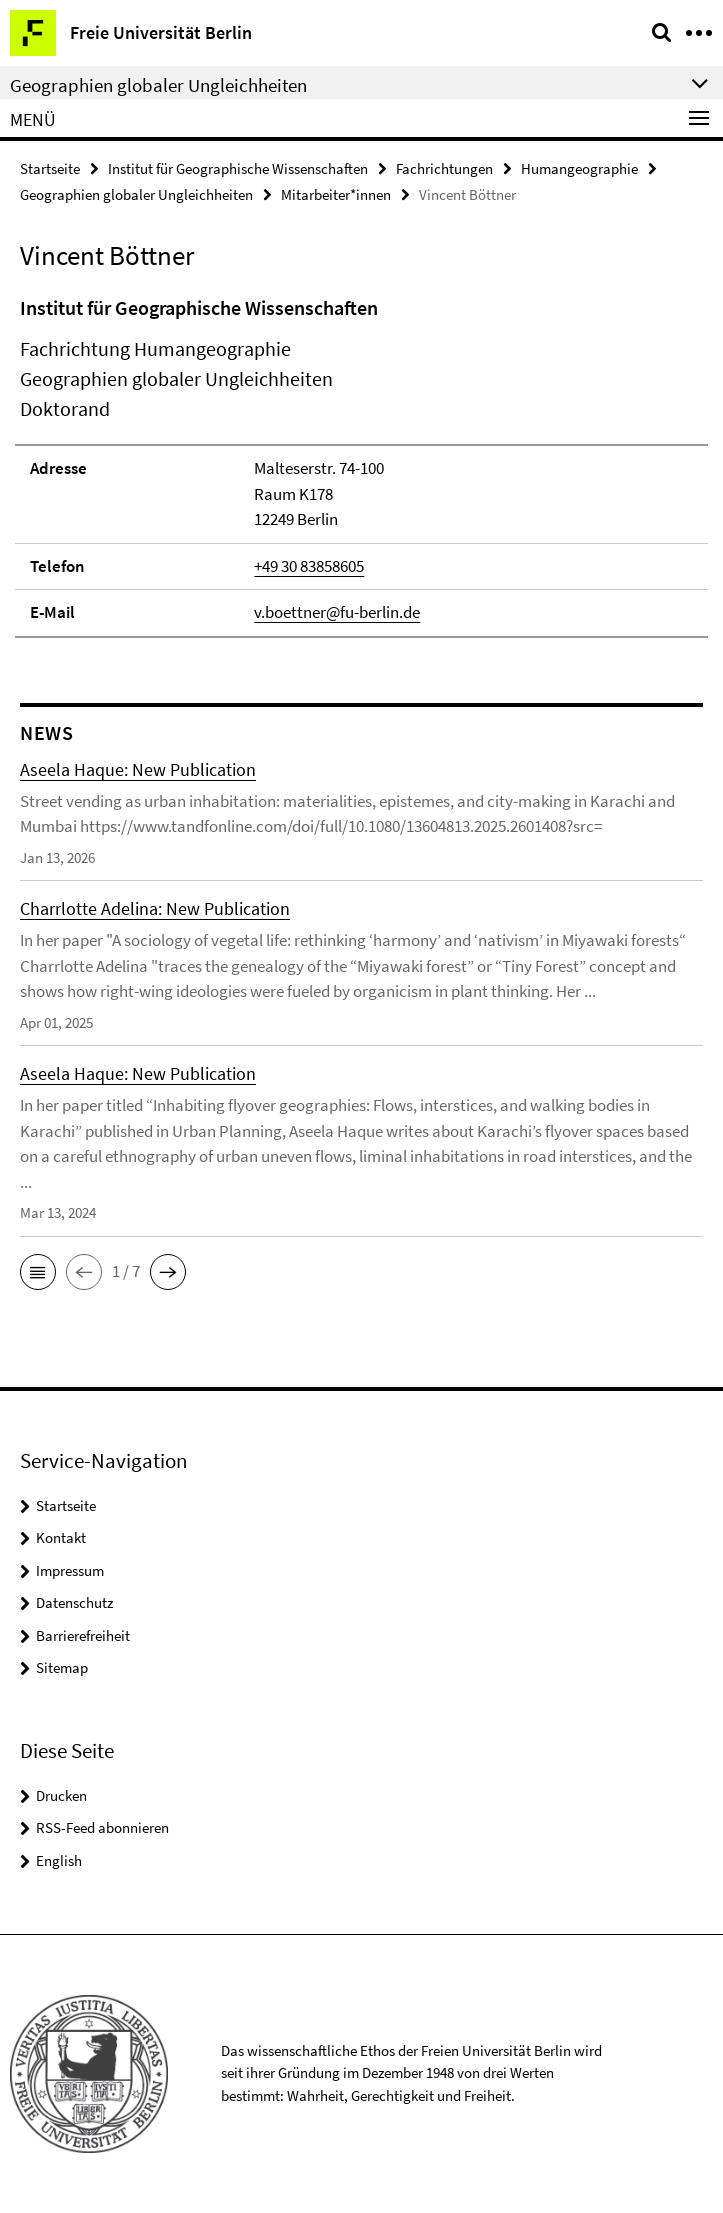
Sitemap (62, 1667)
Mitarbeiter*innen (336, 194)
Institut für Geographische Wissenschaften (238, 168)
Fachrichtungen (444, 168)
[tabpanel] (361, 465)
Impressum (70, 1570)
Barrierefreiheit (83, 1635)
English (59, 1860)
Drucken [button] (61, 1795)
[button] (38, 1272)
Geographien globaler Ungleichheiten (136, 194)
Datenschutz (74, 1602)
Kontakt (61, 1537)
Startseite (50, 168)
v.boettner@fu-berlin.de (337, 612)
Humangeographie (579, 168)
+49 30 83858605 (309, 566)
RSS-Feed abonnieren (102, 1827)
